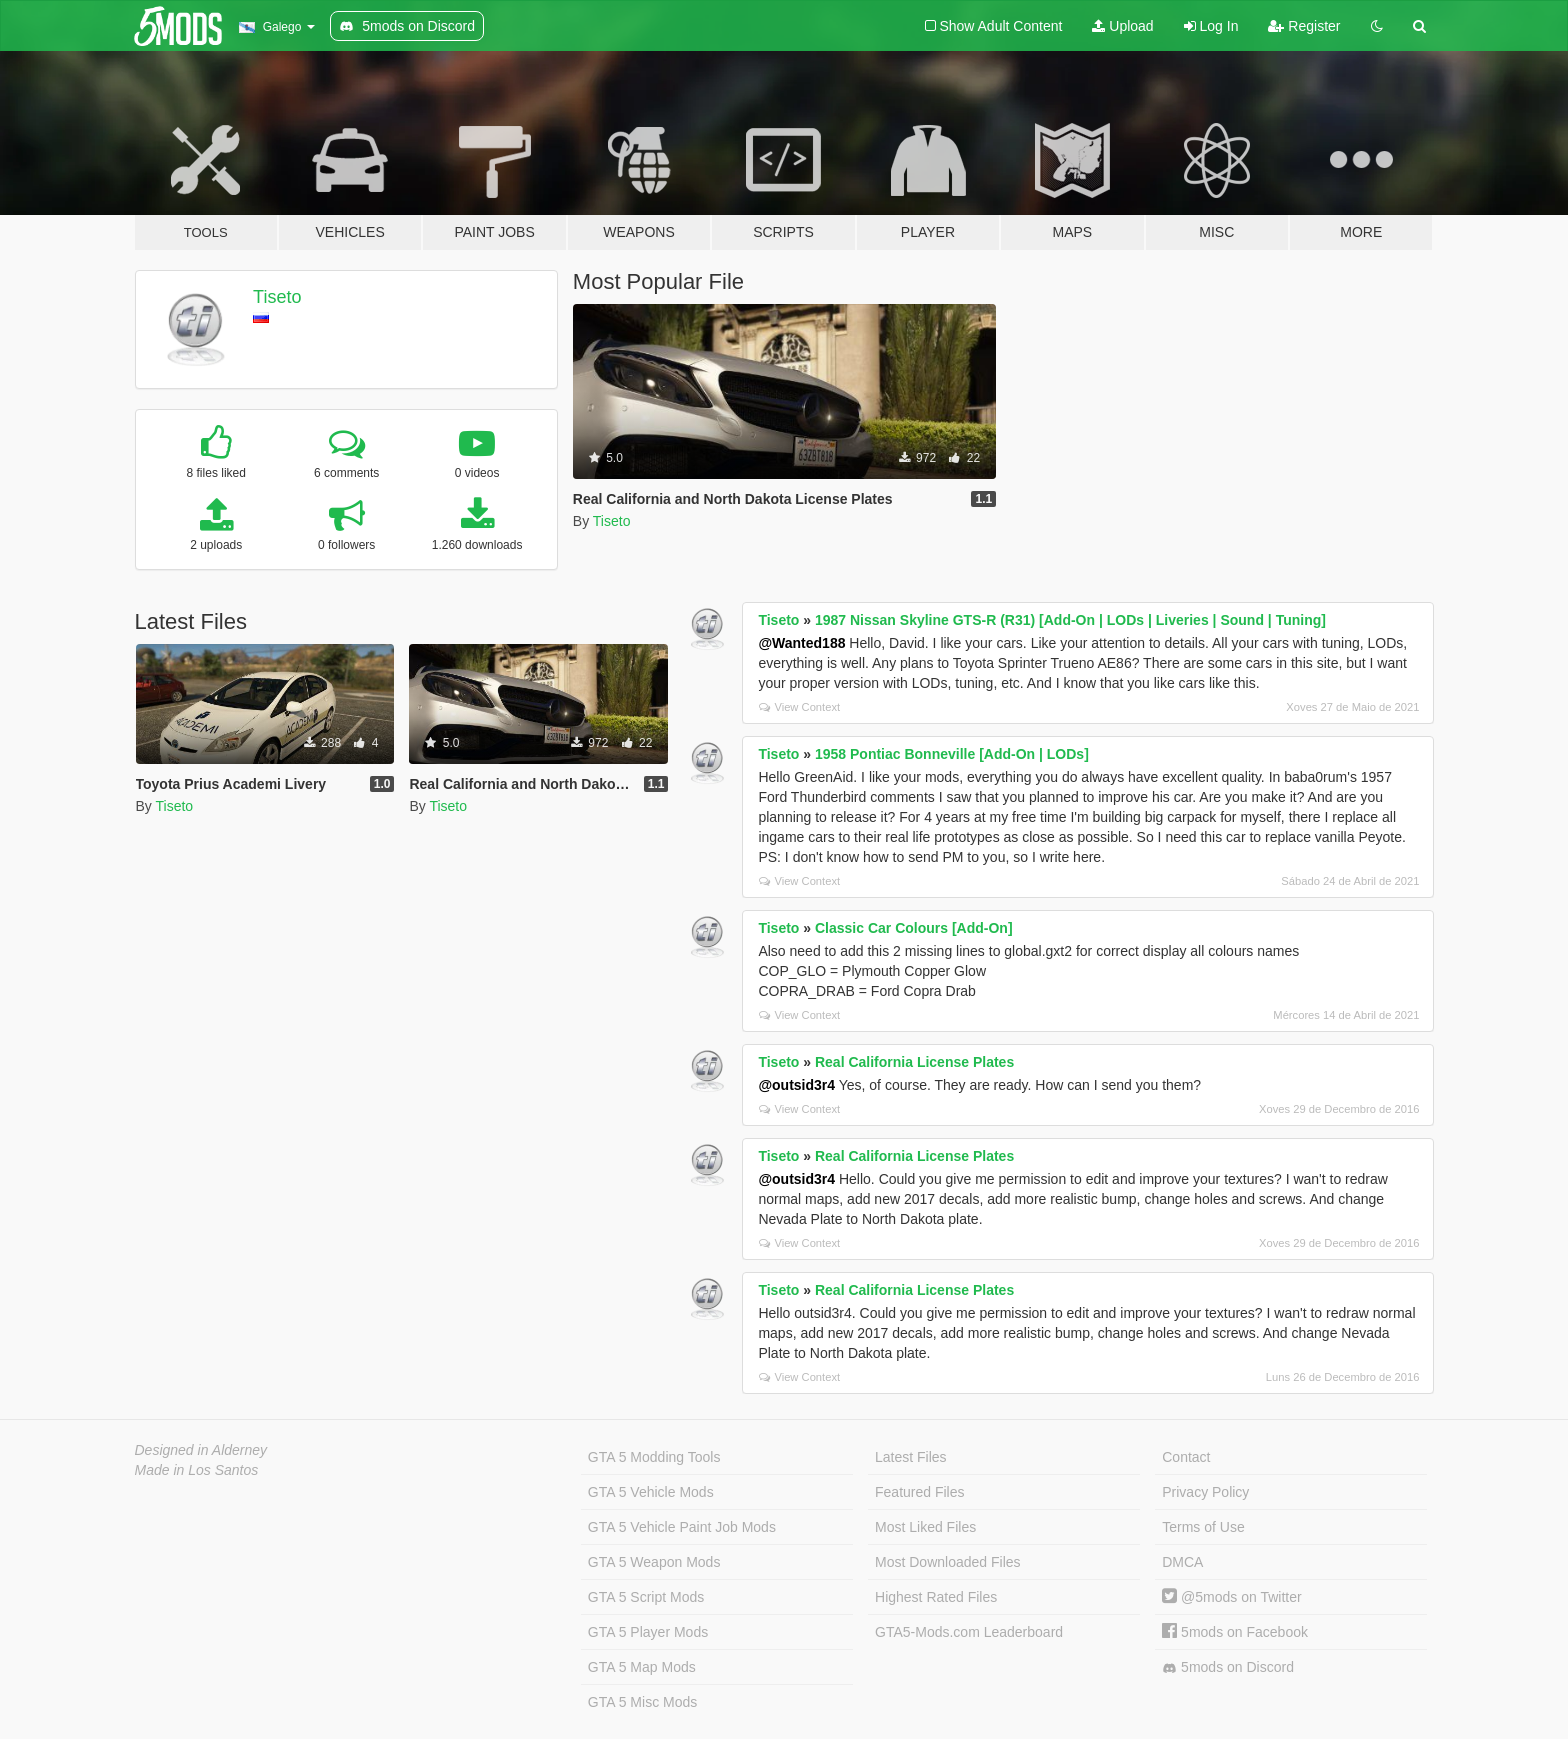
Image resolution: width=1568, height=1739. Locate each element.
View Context (799, 707)
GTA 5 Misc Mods (642, 1702)
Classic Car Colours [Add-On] (914, 928)
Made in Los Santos (197, 1470)
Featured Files (919, 1492)
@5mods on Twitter (1231, 1597)
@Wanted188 (801, 643)
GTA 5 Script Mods (646, 1597)
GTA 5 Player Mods (648, 1632)
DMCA (1182, 1562)
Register (1304, 26)
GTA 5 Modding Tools (654, 1457)
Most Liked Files (925, 1527)
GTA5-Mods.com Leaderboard (969, 1632)
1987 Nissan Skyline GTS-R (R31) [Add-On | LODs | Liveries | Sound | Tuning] (1070, 620)
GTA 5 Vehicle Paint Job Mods (682, 1527)
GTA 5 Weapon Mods (654, 1562)
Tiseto (277, 297)
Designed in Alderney (201, 1450)
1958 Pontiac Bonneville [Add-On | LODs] (952, 754)
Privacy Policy (1205, 1492)
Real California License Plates (914, 1062)
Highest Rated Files (936, 1597)
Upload (1122, 26)
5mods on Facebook (1235, 1632)
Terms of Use (1203, 1527)
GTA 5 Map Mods (642, 1667)
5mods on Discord (1228, 1667)
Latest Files (911, 1457)
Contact (1186, 1457)
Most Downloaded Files (948, 1562)
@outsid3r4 (796, 1085)
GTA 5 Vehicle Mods (651, 1492)
